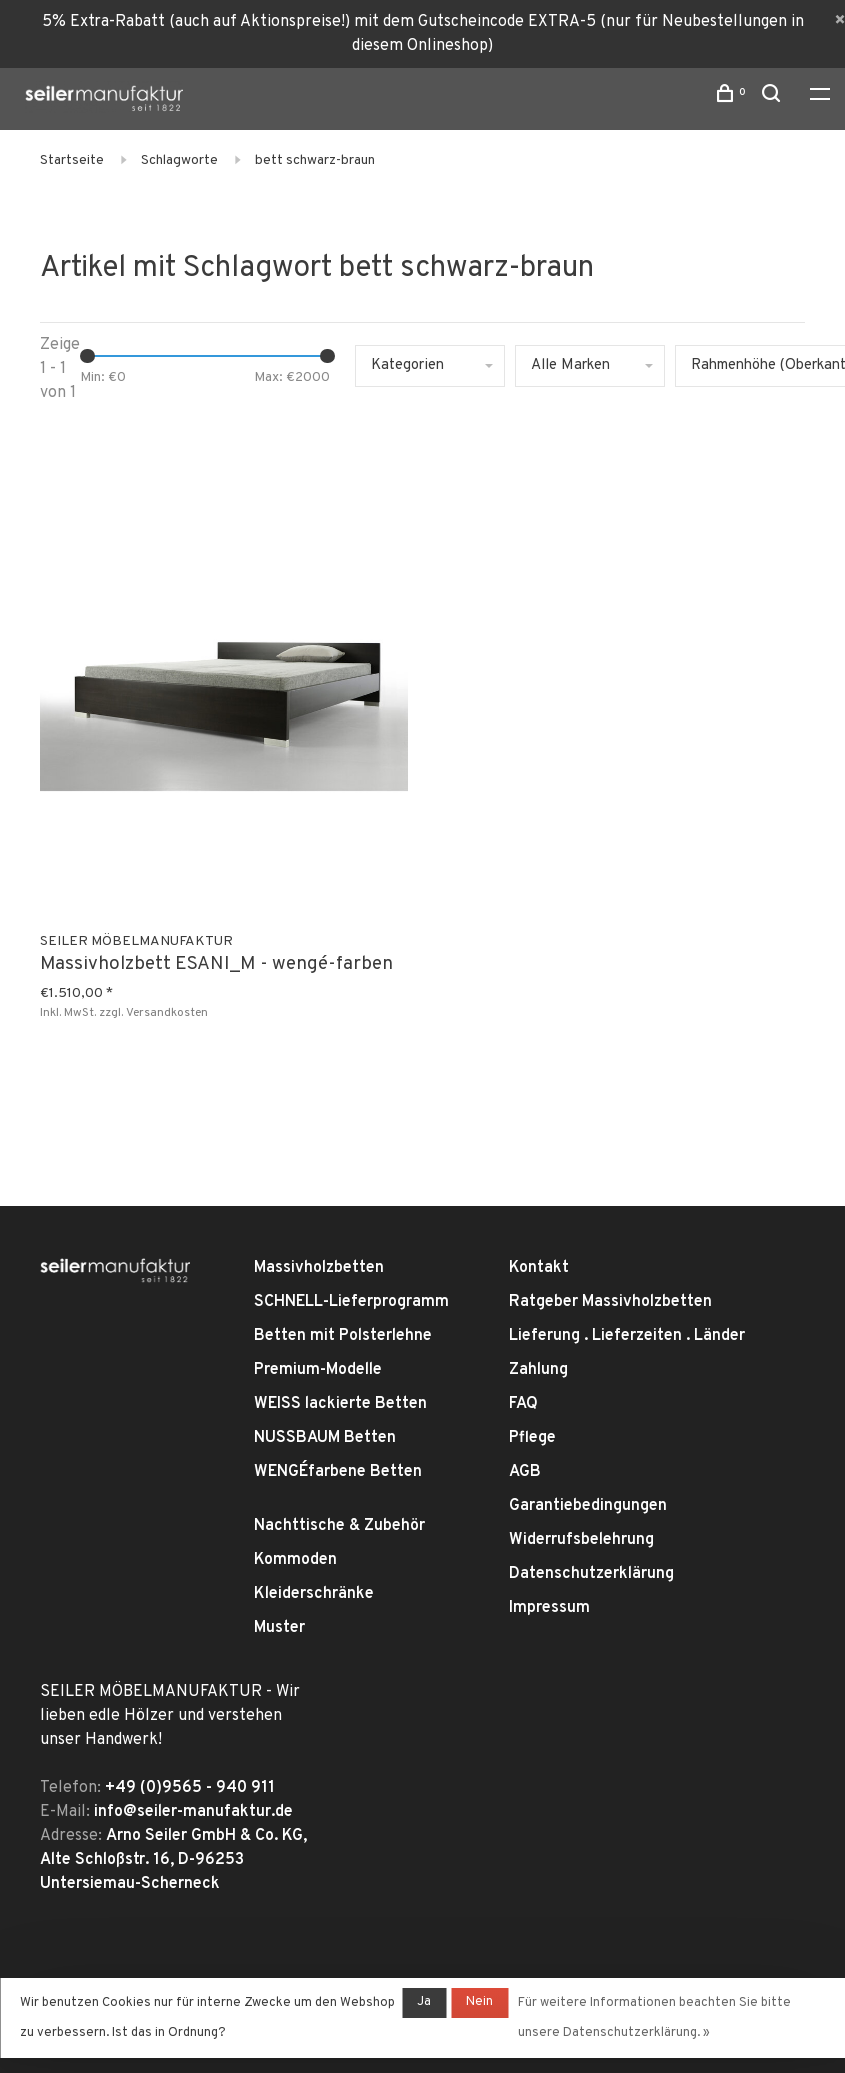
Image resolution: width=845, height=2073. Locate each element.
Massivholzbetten (319, 1268)
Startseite (72, 160)
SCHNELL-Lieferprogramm (351, 1302)
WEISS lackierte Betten (340, 1404)
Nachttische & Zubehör (339, 1526)
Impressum (549, 1608)
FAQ (523, 1404)
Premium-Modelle (318, 1370)
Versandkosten (167, 1013)
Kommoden (295, 1560)
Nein (479, 2002)
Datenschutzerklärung (591, 1574)
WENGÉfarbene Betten (338, 1472)
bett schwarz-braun (315, 160)
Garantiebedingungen (588, 1506)
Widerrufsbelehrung (581, 1540)
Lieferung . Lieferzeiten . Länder (627, 1336)
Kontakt (539, 1268)
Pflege (532, 1438)
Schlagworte (179, 160)
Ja (424, 2002)
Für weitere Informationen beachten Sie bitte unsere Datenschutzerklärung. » (654, 2018)
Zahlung (538, 1370)
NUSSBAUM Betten (325, 1438)
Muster (279, 1628)
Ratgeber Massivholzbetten (610, 1302)
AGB (525, 1472)
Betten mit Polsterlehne (343, 1336)
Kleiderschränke (314, 1594)
